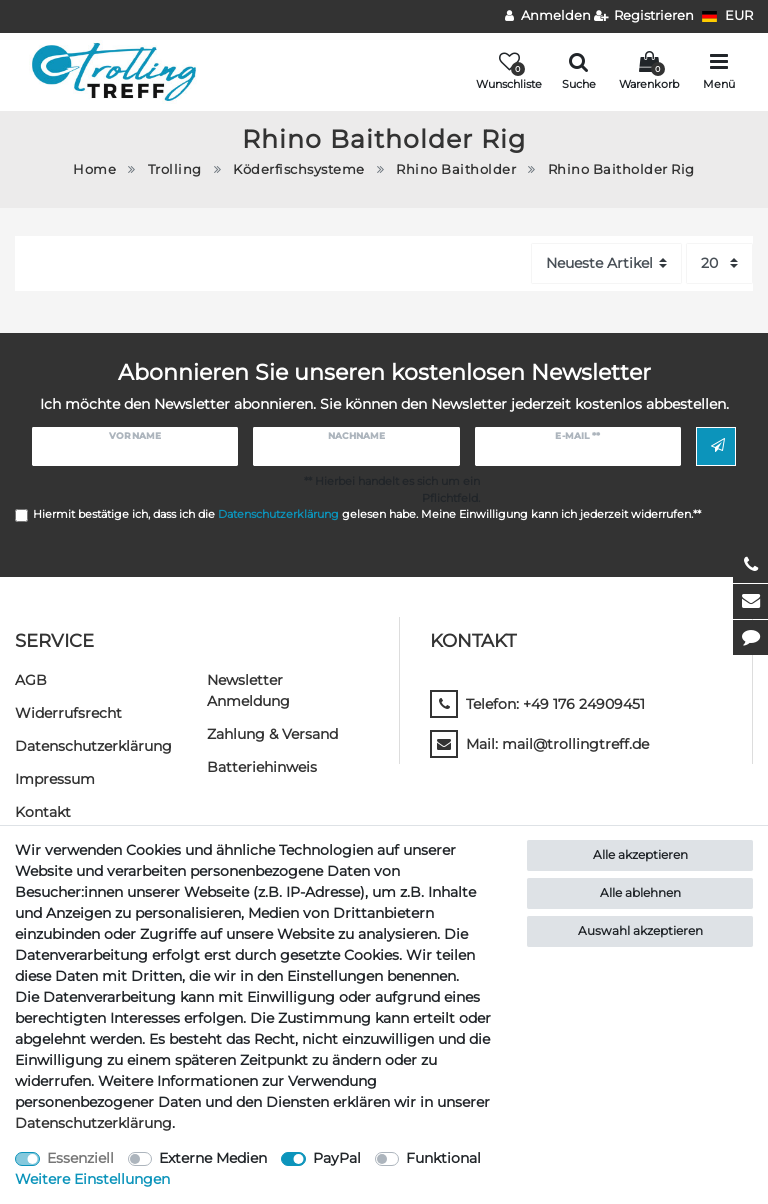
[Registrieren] (644, 16)
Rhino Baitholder (456, 169)
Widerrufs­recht (68, 713)
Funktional (443, 1158)
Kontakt (43, 812)
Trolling (175, 169)
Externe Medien (213, 1158)
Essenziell (80, 1158)
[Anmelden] (548, 16)
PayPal (337, 1158)
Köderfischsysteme (299, 169)
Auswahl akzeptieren (640, 930)
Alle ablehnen (640, 892)
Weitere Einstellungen (92, 1179)
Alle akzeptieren (640, 854)
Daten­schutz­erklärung (93, 746)
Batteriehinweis (262, 767)
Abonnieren (718, 446)
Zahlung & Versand (272, 734)
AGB (31, 680)
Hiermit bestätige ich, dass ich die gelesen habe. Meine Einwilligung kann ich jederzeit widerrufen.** (367, 514)
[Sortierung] (606, 263)
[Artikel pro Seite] (719, 263)
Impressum (55, 779)
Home (94, 169)
